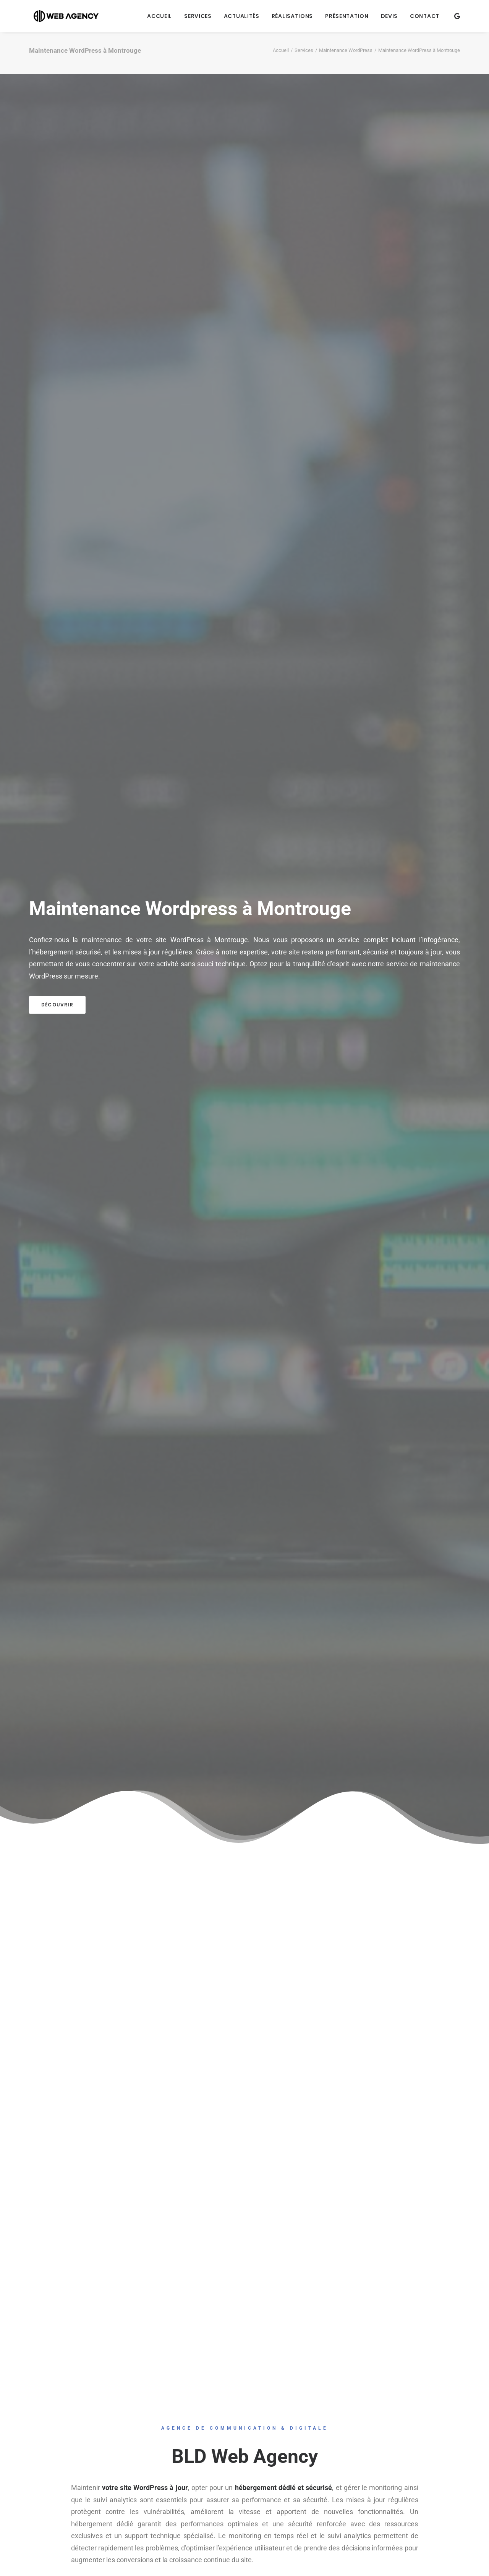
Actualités (241, 16)
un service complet (357, 940)
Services (198, 16)
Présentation (346, 16)
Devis (389, 16)
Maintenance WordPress (345, 50)
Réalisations (292, 16)
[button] (456, 16)
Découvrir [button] (57, 1004)
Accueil (159, 16)
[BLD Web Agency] (61, 16)
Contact (424, 16)
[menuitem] (159, 16)
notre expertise (245, 952)
